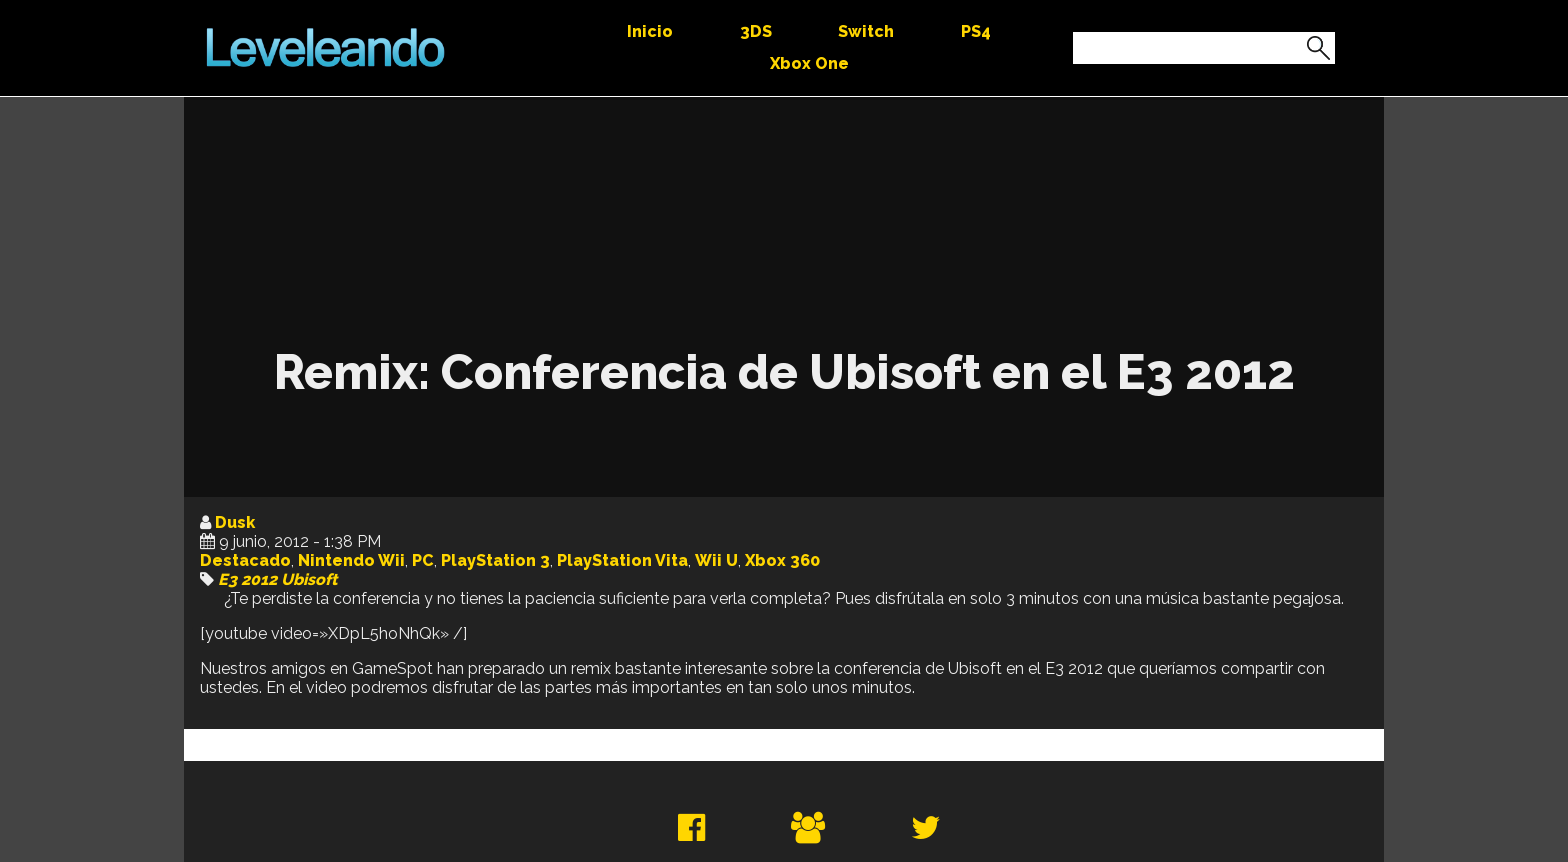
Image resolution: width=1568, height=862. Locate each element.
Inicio (650, 31)
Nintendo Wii (351, 560)
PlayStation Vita (622, 560)
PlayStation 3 (495, 560)
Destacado (245, 560)
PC (423, 560)
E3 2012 (247, 579)
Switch (866, 31)
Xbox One (809, 63)
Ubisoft (309, 579)
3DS (756, 31)
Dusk (235, 522)
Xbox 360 (782, 560)
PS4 (976, 31)
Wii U (716, 560)
